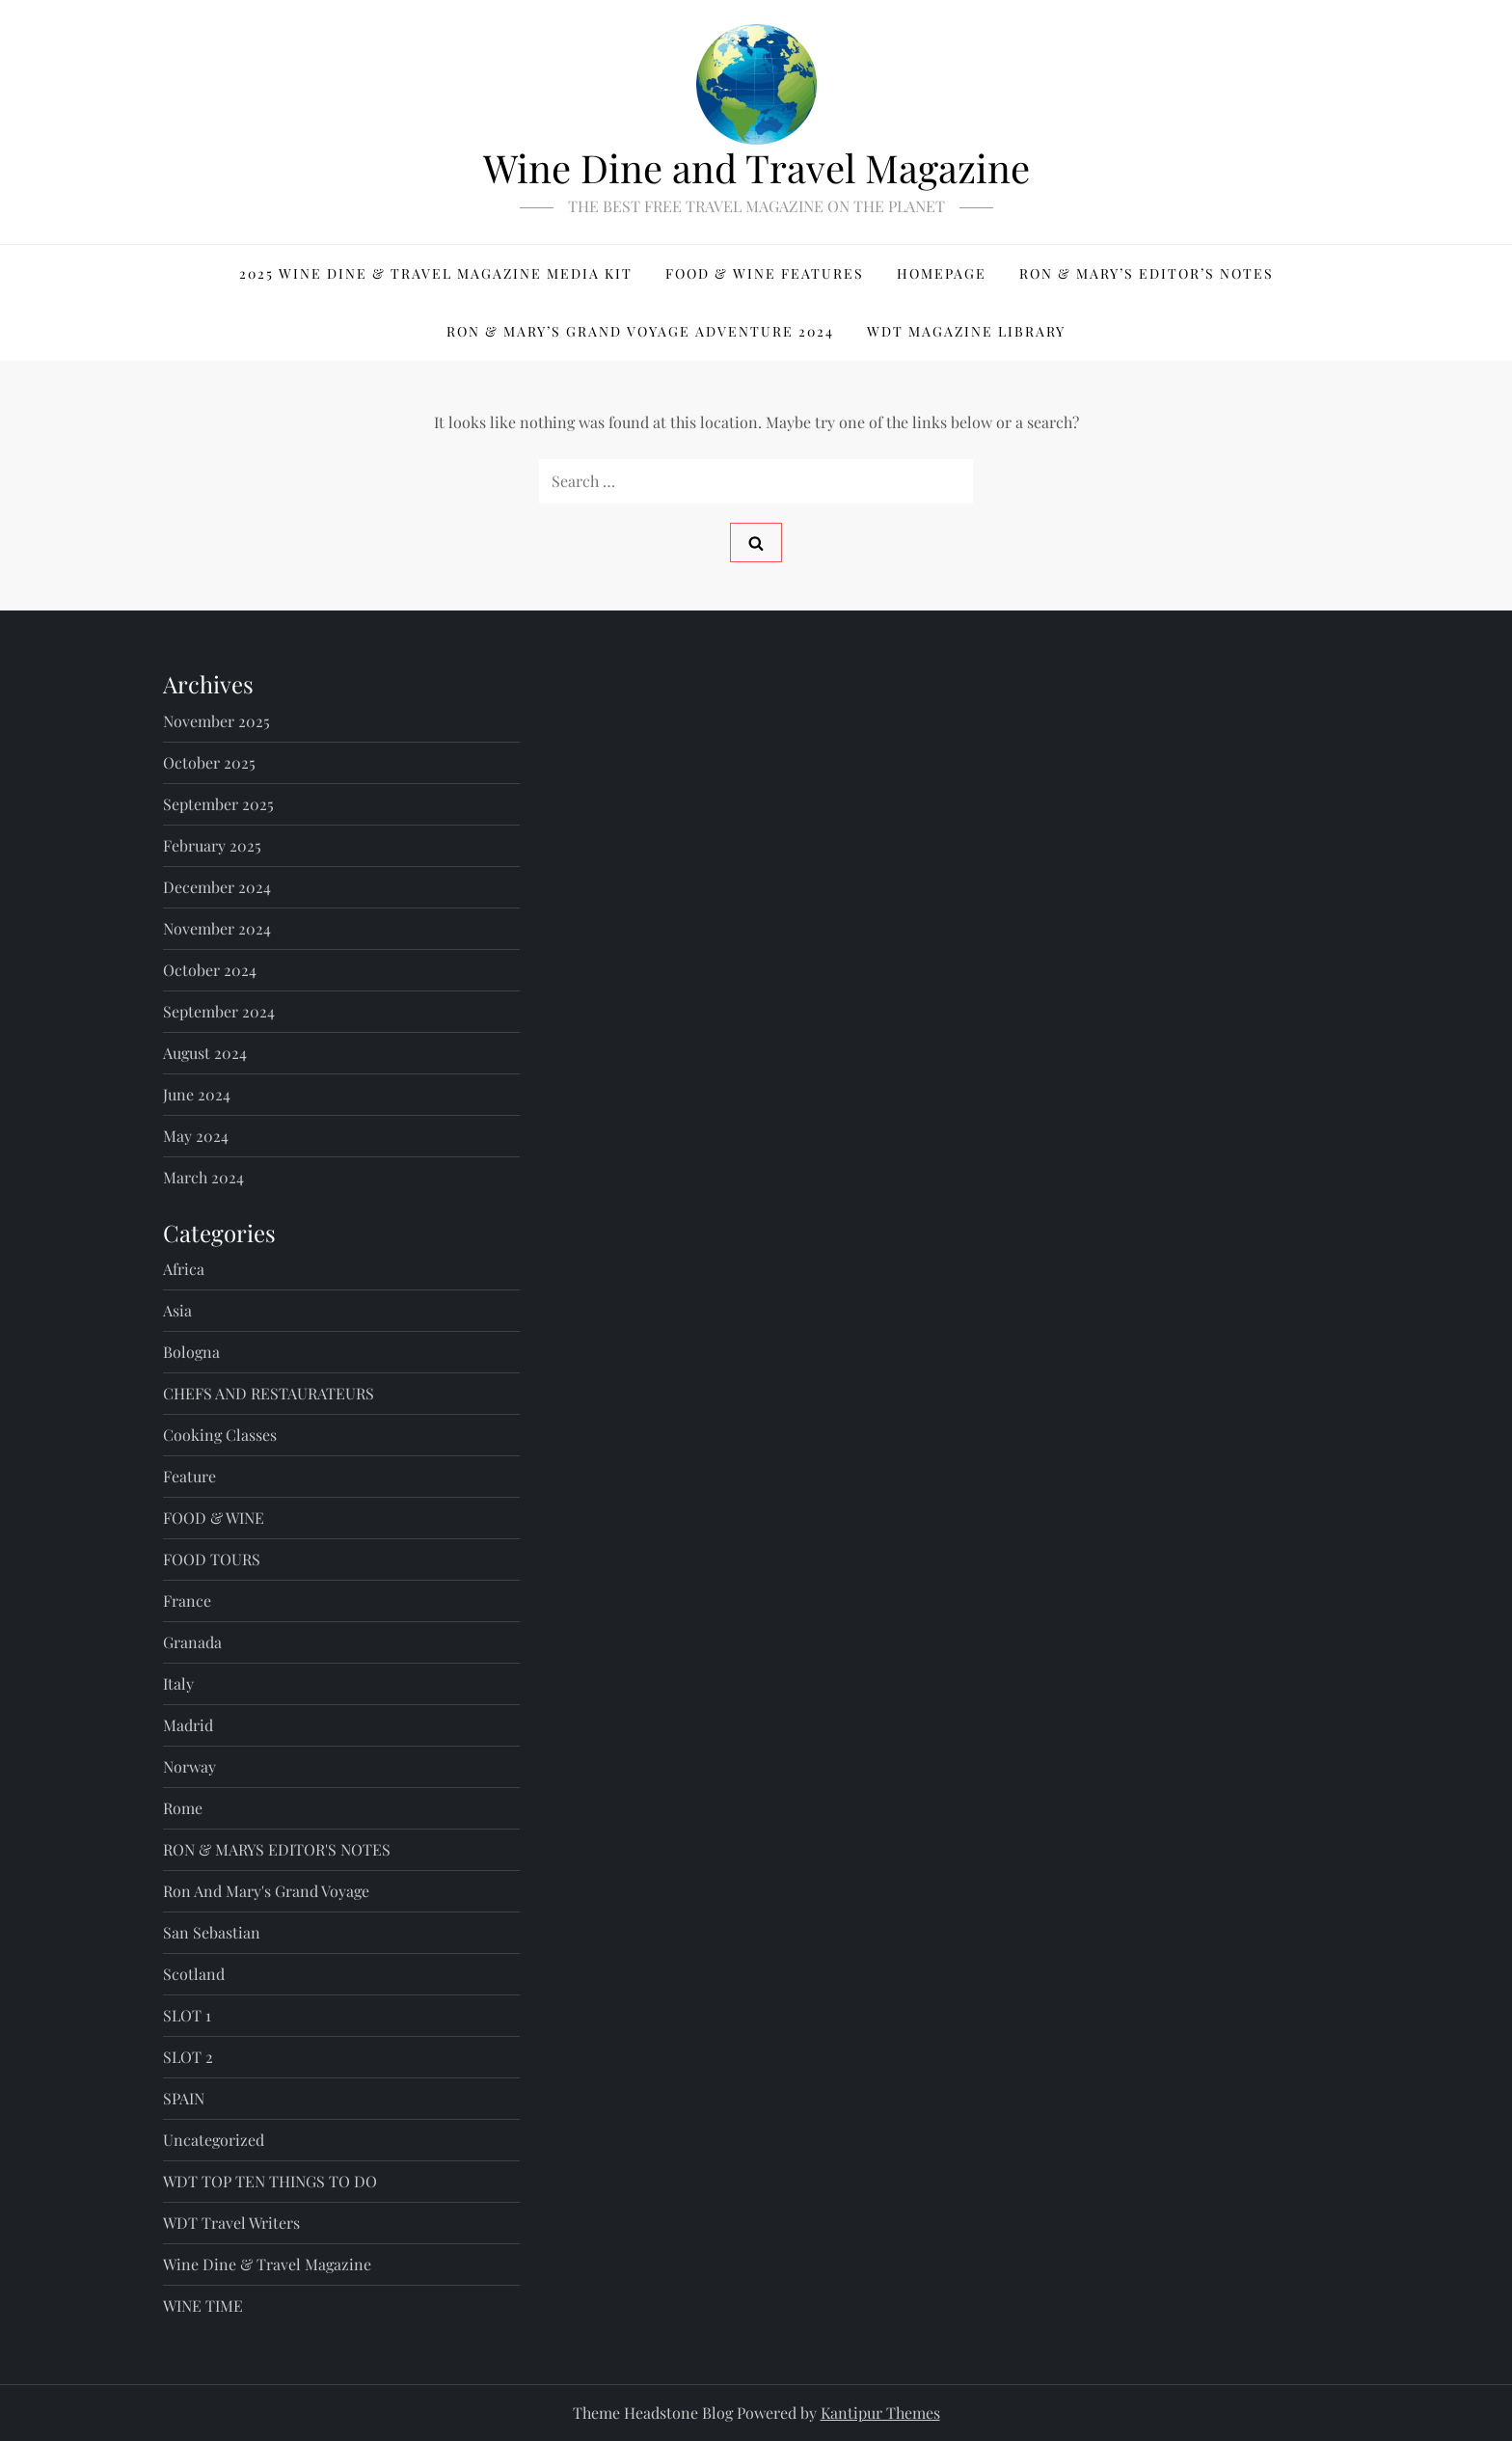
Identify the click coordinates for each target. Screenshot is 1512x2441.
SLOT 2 (188, 2057)
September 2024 (219, 1011)
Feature (189, 1476)
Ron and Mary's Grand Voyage (266, 1891)
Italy (178, 1683)
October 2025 (209, 762)
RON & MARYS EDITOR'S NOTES (277, 1849)
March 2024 (203, 1177)
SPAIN (183, 2098)
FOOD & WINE (213, 1517)
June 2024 (196, 1094)
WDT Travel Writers (231, 2222)
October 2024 (209, 970)
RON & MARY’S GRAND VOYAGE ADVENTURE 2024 (640, 331)
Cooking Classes (220, 1434)
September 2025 (218, 804)
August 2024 (205, 1053)
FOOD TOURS (211, 1559)
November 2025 (216, 721)
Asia (177, 1310)
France (187, 1600)
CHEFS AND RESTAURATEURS (268, 1393)
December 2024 (217, 887)
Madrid (188, 1725)
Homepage (941, 273)
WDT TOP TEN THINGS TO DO (270, 2181)
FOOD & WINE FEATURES (764, 273)
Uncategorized (213, 2139)
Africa (183, 1269)
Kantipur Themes (880, 2412)
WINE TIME (203, 2305)
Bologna (191, 1352)
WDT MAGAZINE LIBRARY (966, 331)
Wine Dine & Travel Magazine (267, 2264)
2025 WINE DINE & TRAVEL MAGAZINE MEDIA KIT (436, 273)
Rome (182, 1808)
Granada (192, 1642)
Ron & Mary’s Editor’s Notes (1146, 273)
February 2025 (212, 845)
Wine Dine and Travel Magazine (756, 167)
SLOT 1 (187, 2015)
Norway (189, 1766)
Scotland (194, 1974)
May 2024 (196, 1136)
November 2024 (217, 928)
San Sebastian (211, 1932)
